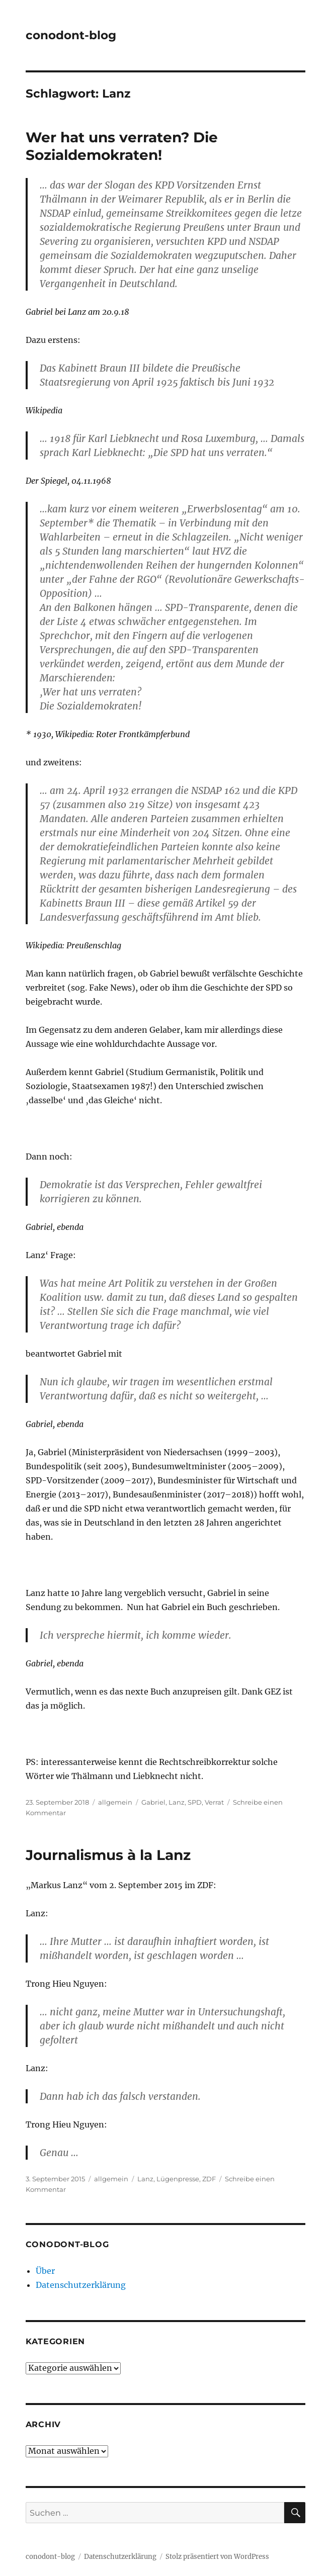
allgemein (115, 1802)
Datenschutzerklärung (81, 2285)
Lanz (177, 1802)
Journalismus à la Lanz (108, 1854)
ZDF (209, 2179)
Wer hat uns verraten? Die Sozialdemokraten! (122, 146)
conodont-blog (71, 35)
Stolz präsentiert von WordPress (217, 2556)
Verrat (214, 1802)
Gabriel (153, 1802)
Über (45, 2271)
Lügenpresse (177, 2179)
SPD (195, 1802)
